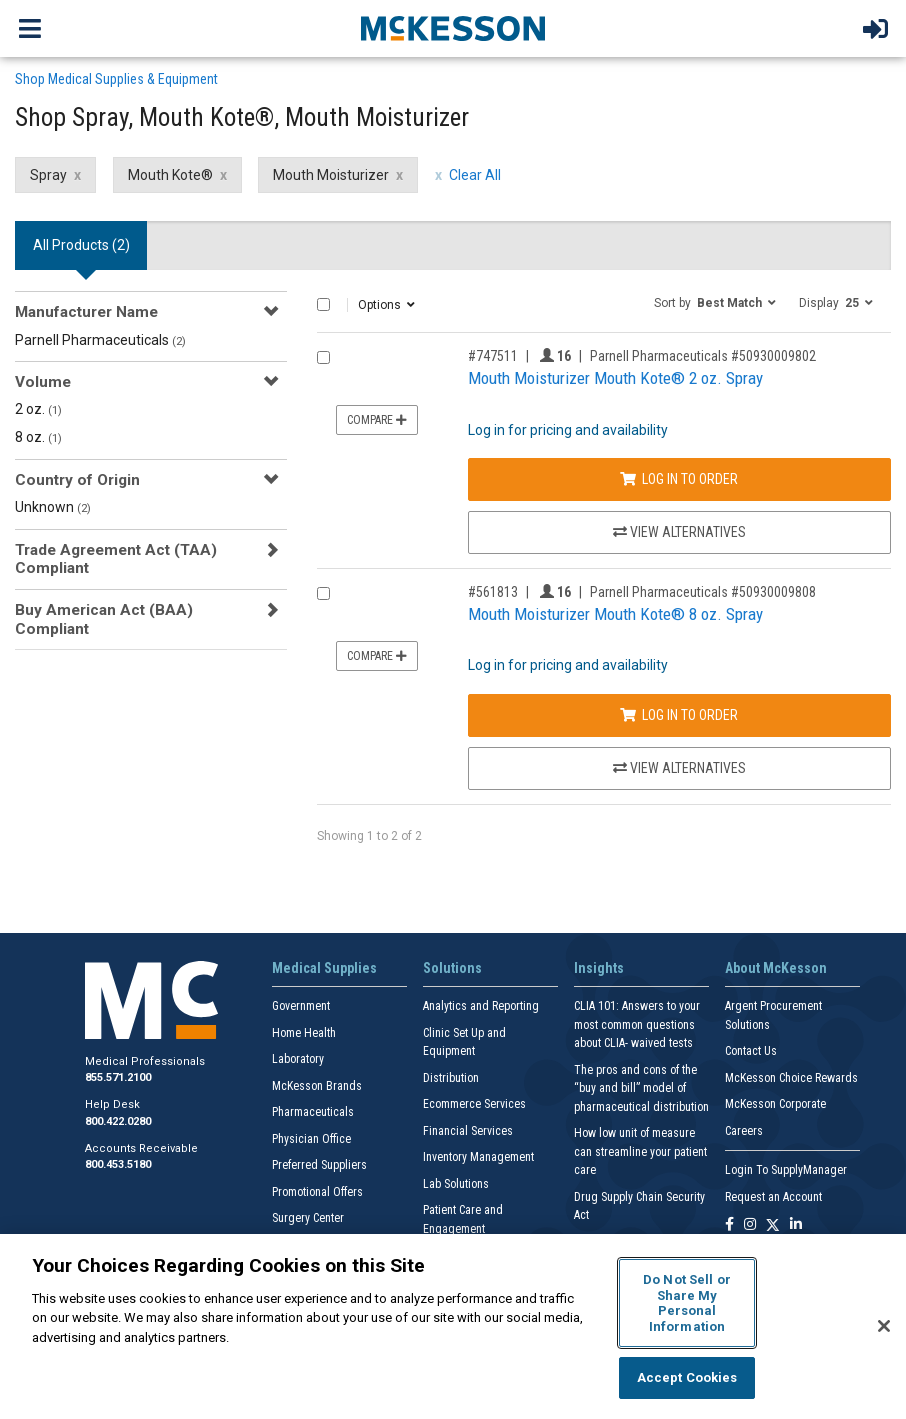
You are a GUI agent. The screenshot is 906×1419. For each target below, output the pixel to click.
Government (301, 1006)
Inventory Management (478, 1157)
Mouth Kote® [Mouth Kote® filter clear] (170, 175)
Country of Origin (77, 480)
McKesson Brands (317, 1086)
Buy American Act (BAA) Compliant (104, 619)
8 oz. (38, 437)
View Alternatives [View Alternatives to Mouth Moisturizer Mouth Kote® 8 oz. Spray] (679, 768)
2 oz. (38, 409)
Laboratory (298, 1059)
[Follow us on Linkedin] (796, 1225)
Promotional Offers (317, 1192)
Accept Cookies (687, 1377)
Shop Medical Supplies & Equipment (116, 79)
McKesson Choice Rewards (791, 1078)
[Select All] (323, 304)
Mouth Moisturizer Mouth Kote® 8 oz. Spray (615, 614)
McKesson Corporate (775, 1104)
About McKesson (776, 968)
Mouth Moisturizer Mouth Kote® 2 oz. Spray (615, 378)
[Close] (884, 1326)
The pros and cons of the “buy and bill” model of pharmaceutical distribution (641, 1088)
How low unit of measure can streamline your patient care (640, 1151)
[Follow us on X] (773, 1225)
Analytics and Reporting (481, 1006)
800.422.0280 (118, 1121)
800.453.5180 (118, 1164)
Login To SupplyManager (786, 1170)
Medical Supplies (324, 968)
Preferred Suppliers (319, 1165)
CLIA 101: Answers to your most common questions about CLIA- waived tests (637, 1024)
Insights (599, 968)
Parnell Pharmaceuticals (100, 340)
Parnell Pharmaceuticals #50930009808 (703, 592)
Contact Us (751, 1051)
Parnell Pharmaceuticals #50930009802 (703, 356)
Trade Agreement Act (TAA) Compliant (116, 559)
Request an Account (773, 1197)
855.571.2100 (118, 1077)
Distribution (451, 1078)
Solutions (452, 968)
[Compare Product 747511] (323, 357)
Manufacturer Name (86, 312)
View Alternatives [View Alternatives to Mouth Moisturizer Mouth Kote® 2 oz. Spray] (679, 532)
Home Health (304, 1033)
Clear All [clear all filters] (475, 175)
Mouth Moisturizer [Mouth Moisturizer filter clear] (331, 175)
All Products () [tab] (81, 245)
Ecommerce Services (474, 1104)
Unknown (53, 507)
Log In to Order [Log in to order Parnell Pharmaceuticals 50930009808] (679, 715)
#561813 (493, 592)
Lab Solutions (456, 1184)
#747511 (493, 356)
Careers (744, 1131)
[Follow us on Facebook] (729, 1225)
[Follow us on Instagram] (750, 1225)
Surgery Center (308, 1218)
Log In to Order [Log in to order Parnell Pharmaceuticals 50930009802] (679, 479)
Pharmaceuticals (313, 1112)
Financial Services (468, 1131)
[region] (453, 1326)
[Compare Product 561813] (323, 593)
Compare (377, 420)
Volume (43, 382)
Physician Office (311, 1139)
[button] (715, 302)
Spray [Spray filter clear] (48, 175)
